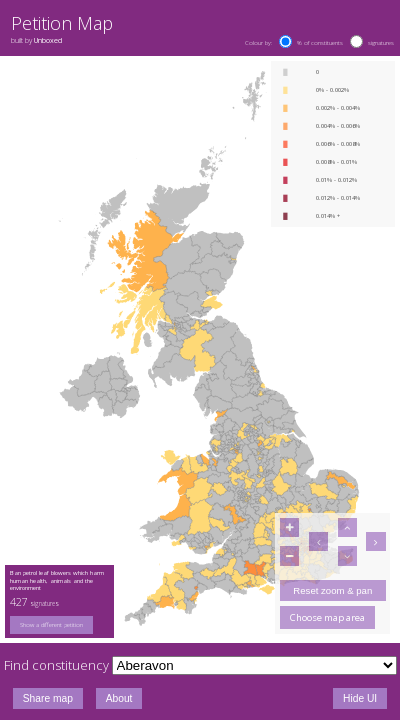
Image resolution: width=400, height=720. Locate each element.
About (119, 698)
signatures (381, 43)
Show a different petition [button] (51, 625)
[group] (60, 625)
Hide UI (360, 698)
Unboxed (48, 40)
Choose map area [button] (327, 617)
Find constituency (56, 665)
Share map (48, 698)
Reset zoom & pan (332, 590)
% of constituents (320, 43)
